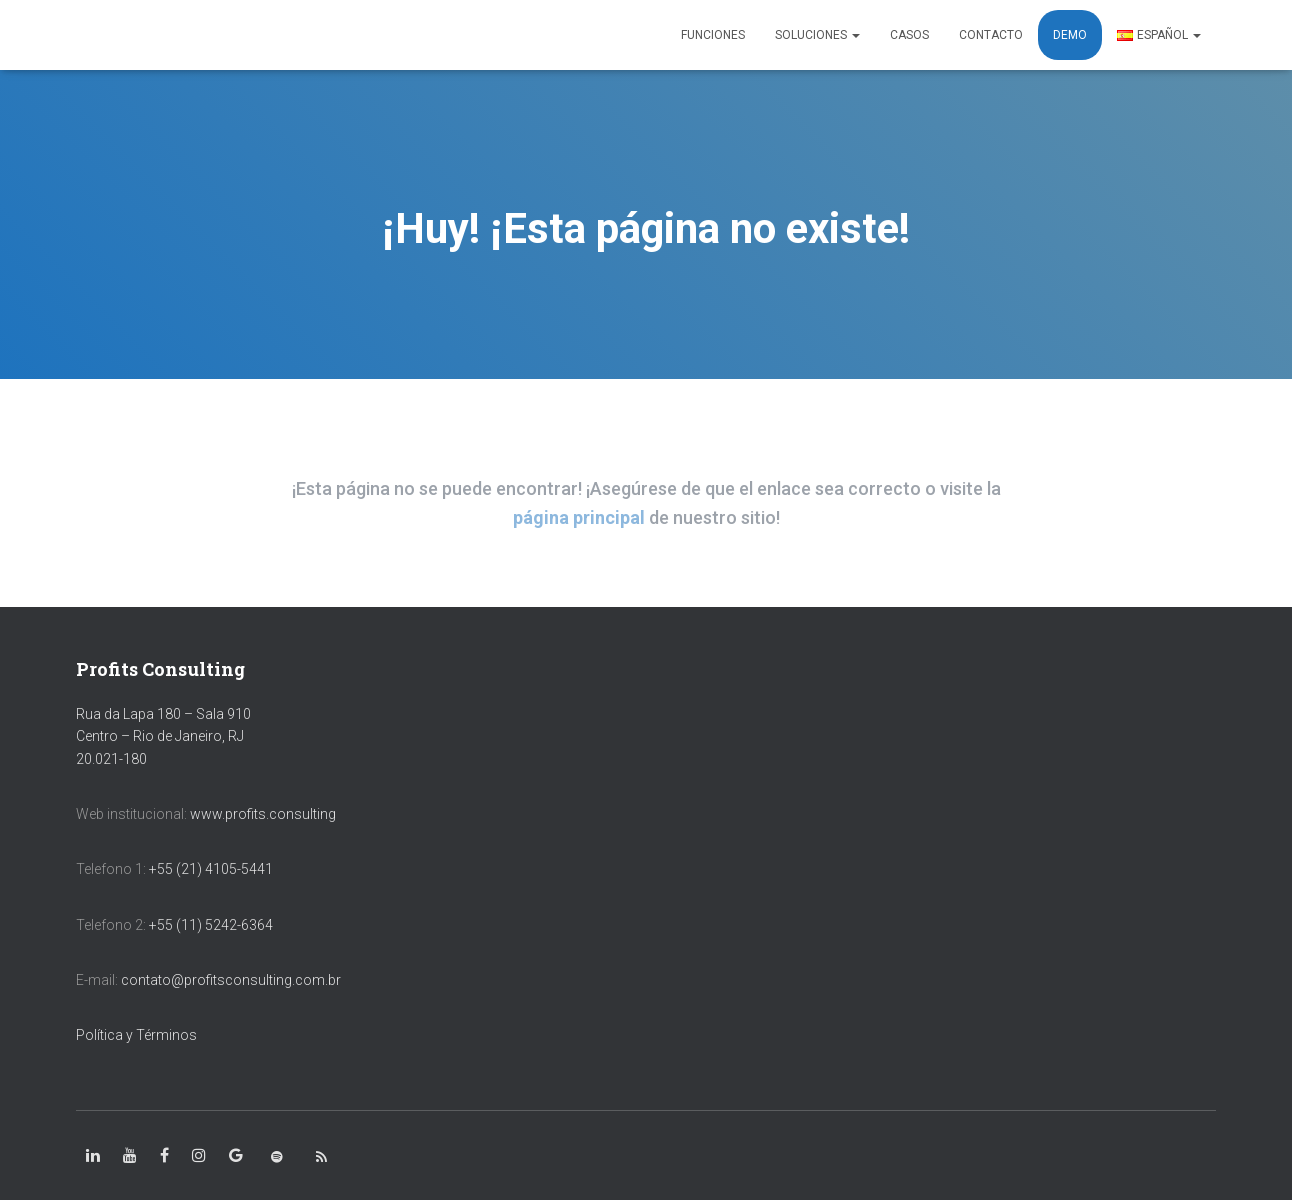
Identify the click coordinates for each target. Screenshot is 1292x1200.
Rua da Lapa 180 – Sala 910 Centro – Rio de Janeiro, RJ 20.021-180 (163, 736)
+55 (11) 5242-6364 (212, 925)
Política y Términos (136, 1035)
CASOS (909, 35)
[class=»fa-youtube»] (130, 1156)
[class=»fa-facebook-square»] (164, 1156)
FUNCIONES (713, 35)
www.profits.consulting (263, 814)
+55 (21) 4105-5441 (211, 869)
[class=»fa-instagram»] (199, 1156)
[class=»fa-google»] (236, 1156)
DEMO (1070, 35)
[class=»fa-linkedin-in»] (93, 1156)
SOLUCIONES (817, 35)
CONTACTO (991, 35)
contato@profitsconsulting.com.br (231, 980)
